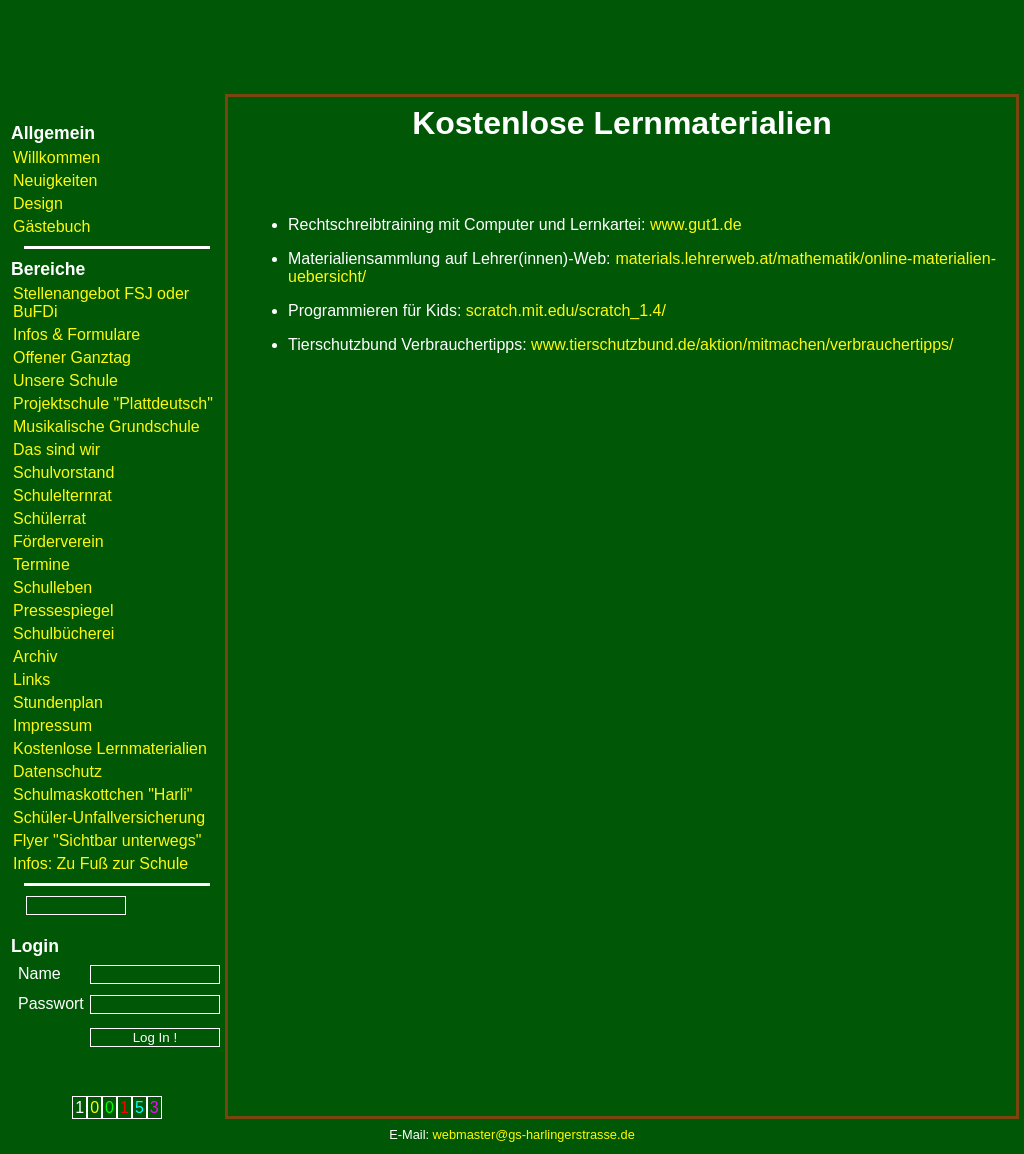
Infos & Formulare (76, 334)
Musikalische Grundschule (106, 426)
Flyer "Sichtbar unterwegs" (107, 840)
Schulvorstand (63, 472)
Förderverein (58, 541)
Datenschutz (57, 771)
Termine (41, 564)
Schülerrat (49, 518)
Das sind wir (56, 449)
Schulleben (52, 587)
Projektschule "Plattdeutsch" (113, 403)
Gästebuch (51, 226)
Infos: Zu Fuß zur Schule (100, 863)
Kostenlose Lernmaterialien (110, 748)
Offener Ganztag (72, 357)
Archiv (35, 656)
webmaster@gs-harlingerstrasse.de (534, 1134)
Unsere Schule (65, 380)
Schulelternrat (62, 495)
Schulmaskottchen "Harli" (102, 794)
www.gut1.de (696, 224)
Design (38, 203)
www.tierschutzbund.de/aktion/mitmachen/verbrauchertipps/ (742, 344)
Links (31, 679)
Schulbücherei (63, 633)
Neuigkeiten (55, 180)
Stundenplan (58, 702)
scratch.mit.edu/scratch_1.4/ (566, 310)
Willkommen (56, 157)
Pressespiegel (63, 610)
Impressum (52, 725)
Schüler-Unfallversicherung (109, 817)
